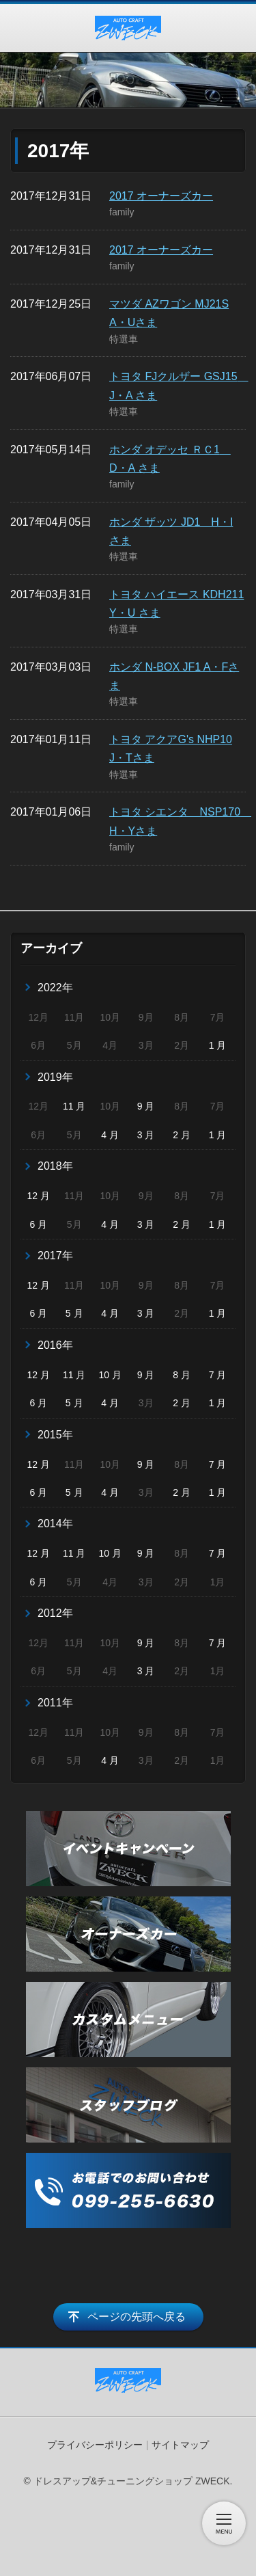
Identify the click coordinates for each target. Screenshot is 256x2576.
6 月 (38, 1224)
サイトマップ (180, 2444)
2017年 (55, 1255)
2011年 (55, 1702)
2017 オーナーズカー (161, 196)
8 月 (181, 1374)
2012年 (55, 1613)
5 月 (74, 1313)
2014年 (55, 1523)
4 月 (110, 1134)
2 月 (181, 1134)
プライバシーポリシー (95, 2444)
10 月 (109, 1374)
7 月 (218, 1374)
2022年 (55, 987)
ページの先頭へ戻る (136, 2316)
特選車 (123, 339)
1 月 (218, 1045)
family (121, 211)
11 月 (74, 1106)
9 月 (146, 1106)
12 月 (38, 1195)
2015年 (55, 1434)
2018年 (55, 1166)
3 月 (146, 1134)
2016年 (55, 1345)
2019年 (55, 1077)
